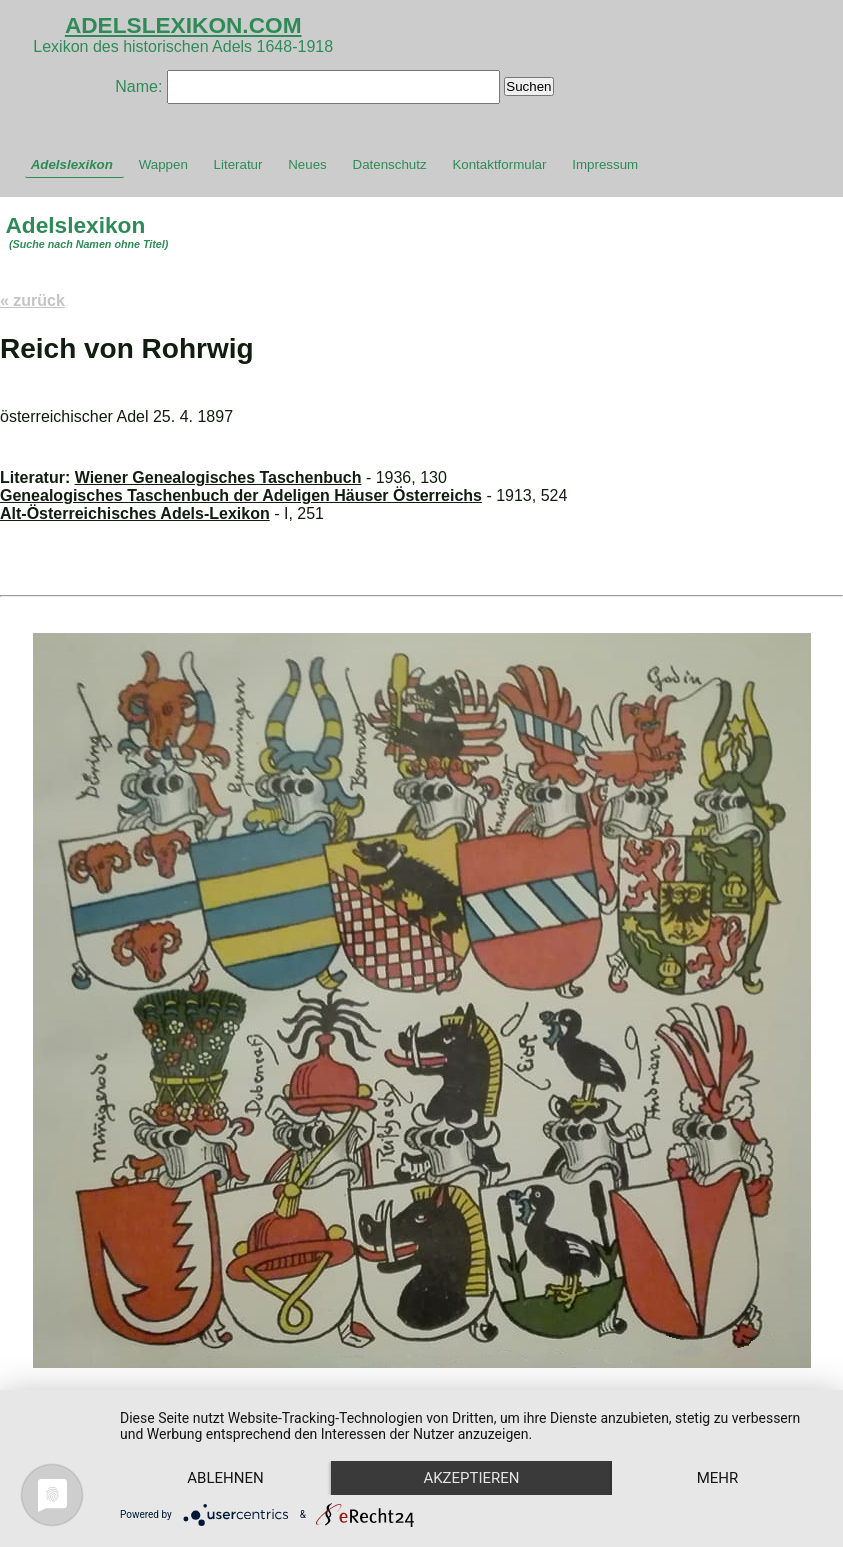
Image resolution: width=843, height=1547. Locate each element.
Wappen (163, 164)
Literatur (238, 164)
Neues (307, 164)
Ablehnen (225, 1478)
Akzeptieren (471, 1478)
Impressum (605, 164)
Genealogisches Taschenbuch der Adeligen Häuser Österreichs (241, 495)
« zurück (32, 300)
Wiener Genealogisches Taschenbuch (218, 477)
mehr (718, 1478)
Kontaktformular (499, 164)
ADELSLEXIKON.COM (183, 25)
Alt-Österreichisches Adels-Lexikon (135, 513)
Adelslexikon (72, 164)
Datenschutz (390, 164)
